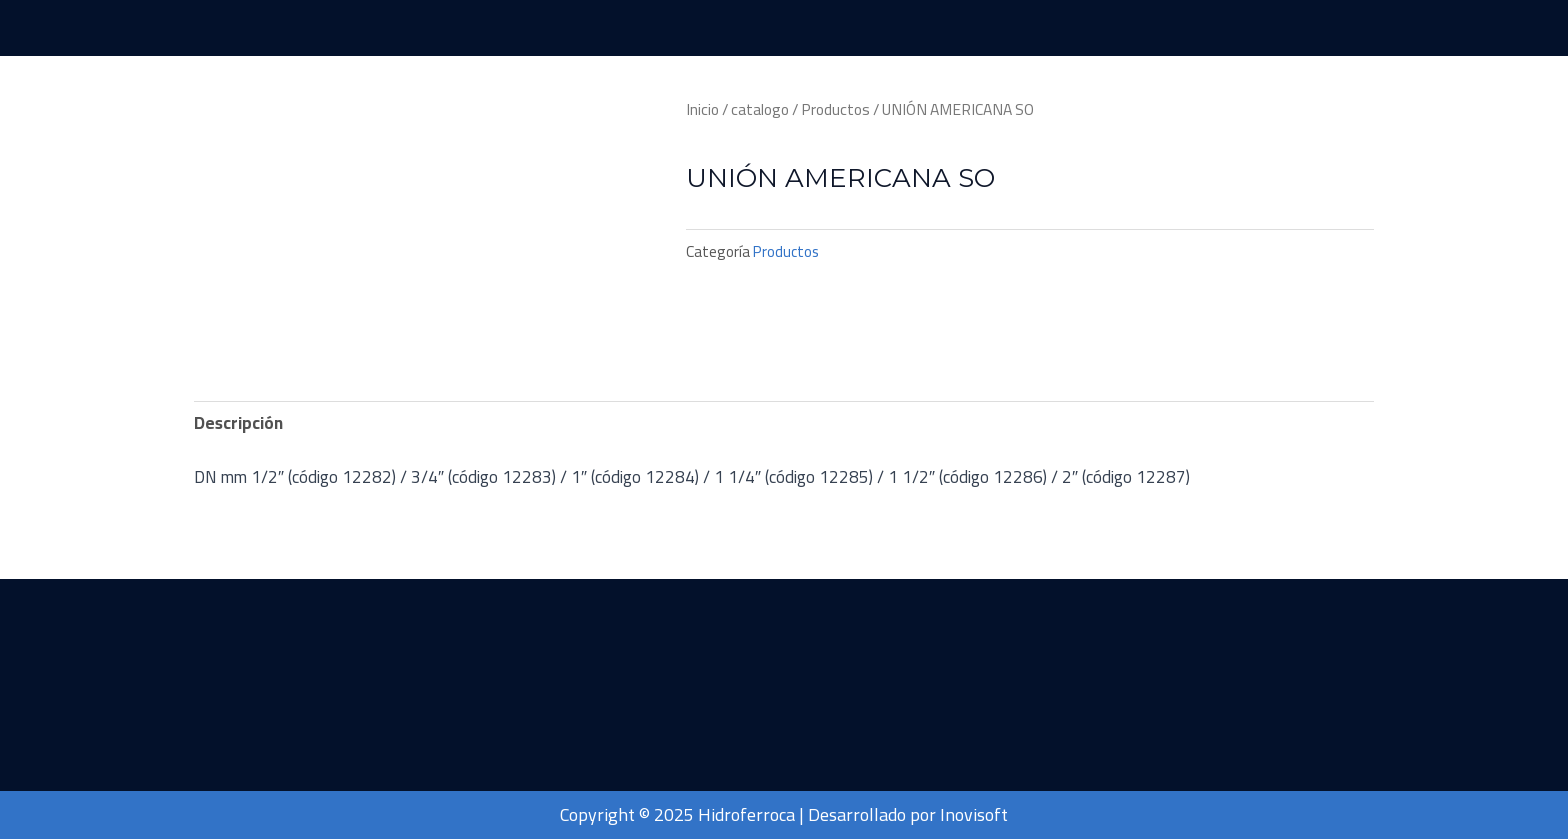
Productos (835, 109)
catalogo (760, 109)
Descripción (238, 423)
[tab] (238, 423)
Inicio (702, 109)
